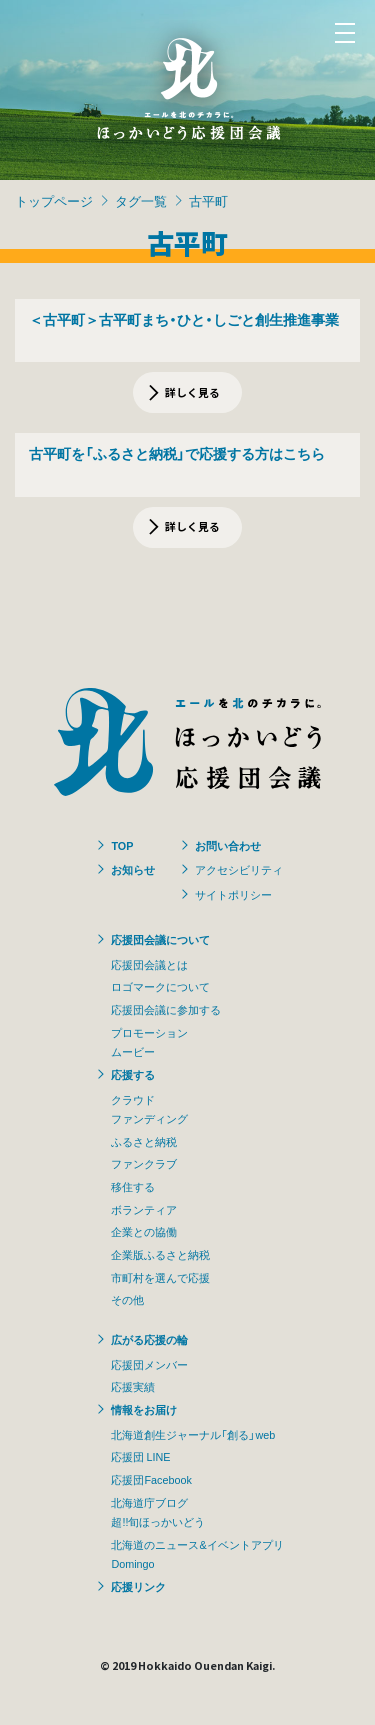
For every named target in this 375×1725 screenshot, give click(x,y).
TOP (122, 845)
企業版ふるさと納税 (160, 1254)
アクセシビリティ (239, 869)
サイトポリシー (233, 894)
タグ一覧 (141, 200)
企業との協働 (144, 1231)
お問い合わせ (228, 845)
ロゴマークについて (160, 986)
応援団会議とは (149, 964)
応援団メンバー (149, 1364)
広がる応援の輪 (149, 1339)
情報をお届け (144, 1409)
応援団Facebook (151, 1479)
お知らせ (133, 869)
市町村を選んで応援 (160, 1277)
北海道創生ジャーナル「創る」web (193, 1434)
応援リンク (138, 1586)
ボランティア (144, 1209)
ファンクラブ (144, 1163)
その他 (127, 1299)
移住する (133, 1186)
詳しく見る (192, 392)
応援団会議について (160, 939)
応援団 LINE (140, 1456)
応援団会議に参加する (166, 1009)
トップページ (54, 200)
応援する (133, 1074)
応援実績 (133, 1386)
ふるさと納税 (144, 1141)
